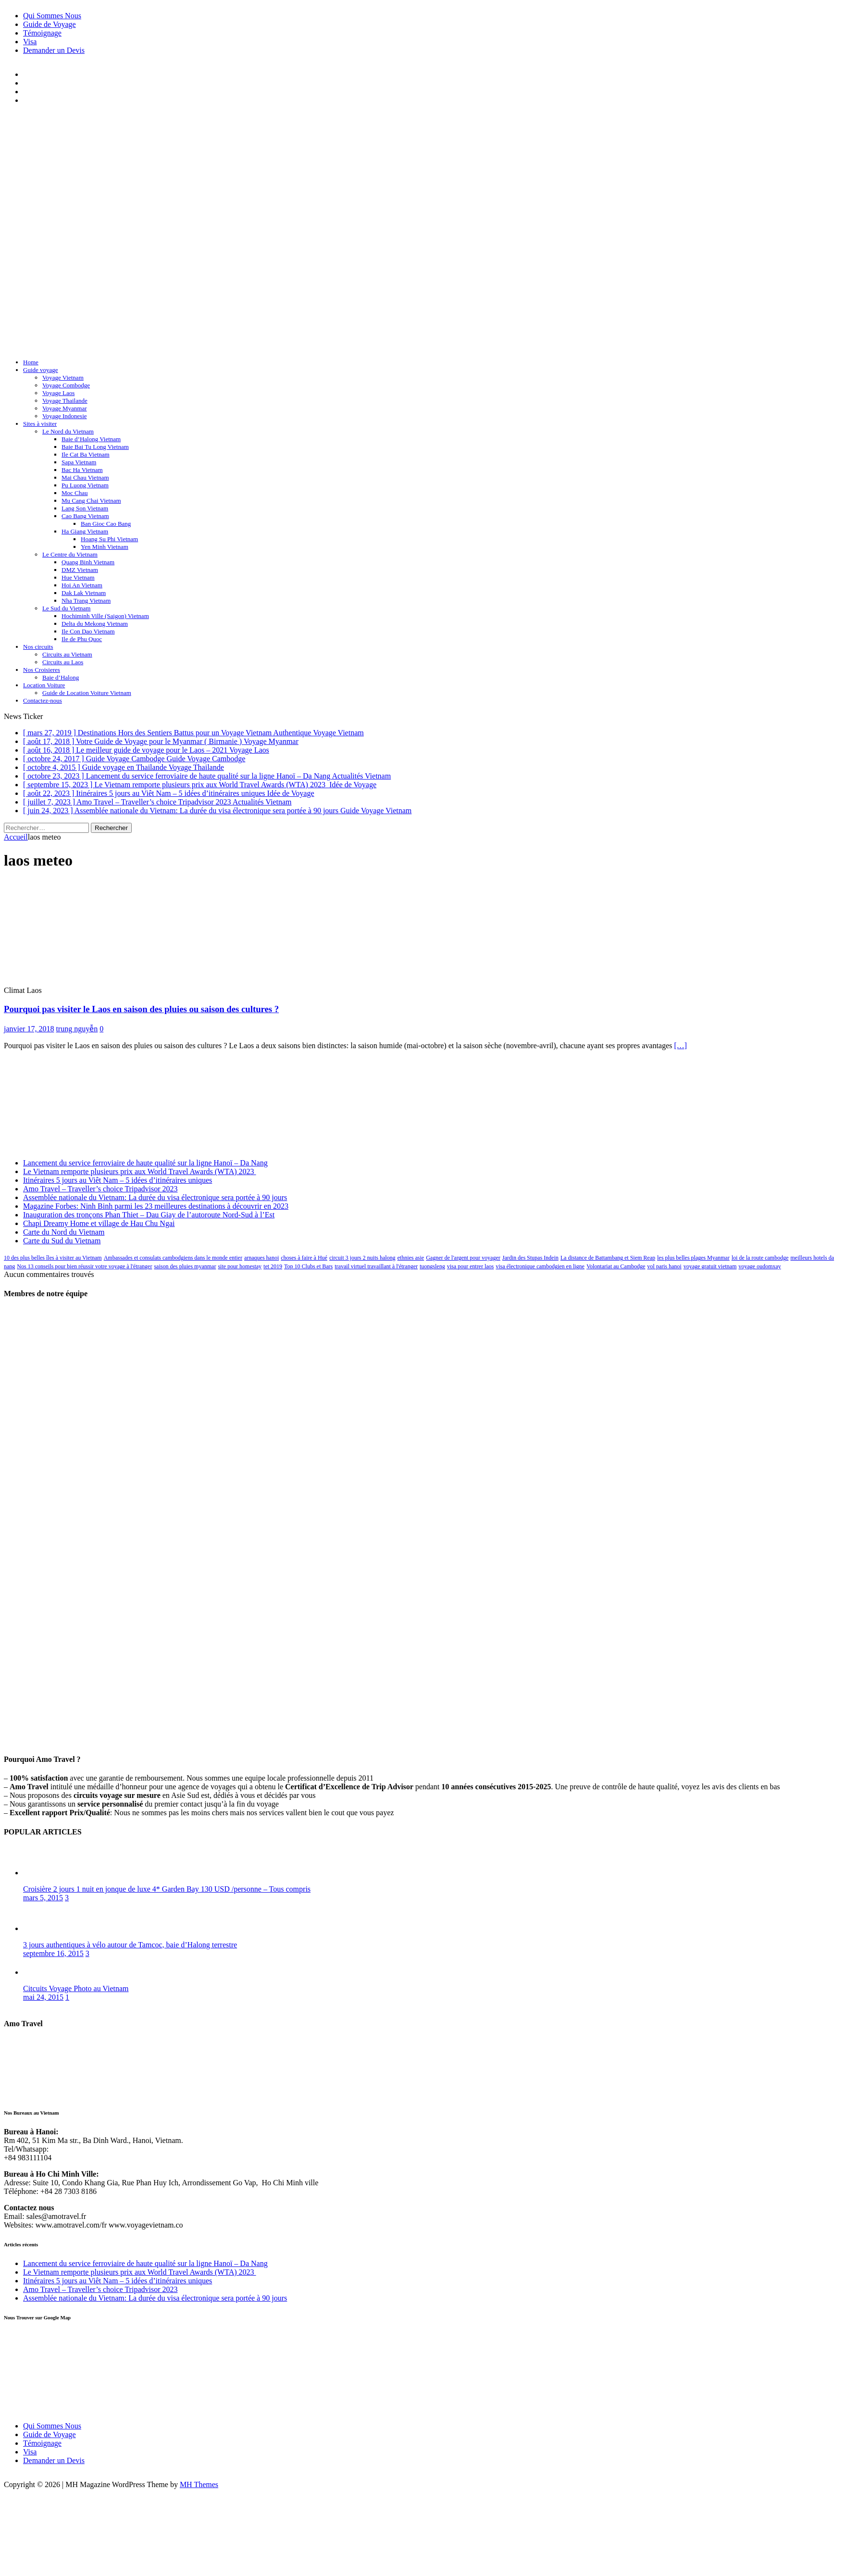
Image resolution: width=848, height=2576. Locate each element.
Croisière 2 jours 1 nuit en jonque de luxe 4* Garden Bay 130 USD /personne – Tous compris (167, 1889)
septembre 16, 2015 (53, 1953)
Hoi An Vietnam (82, 585)
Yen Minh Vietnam (104, 546)
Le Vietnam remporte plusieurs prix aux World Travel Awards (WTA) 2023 (139, 1171)
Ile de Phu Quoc (82, 639)
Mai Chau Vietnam (85, 477)
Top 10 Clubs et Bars (308, 1266)
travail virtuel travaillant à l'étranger (376, 1266)
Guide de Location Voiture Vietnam (86, 692)
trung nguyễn (77, 1029)
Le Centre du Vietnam (70, 554)
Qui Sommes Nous (52, 16)
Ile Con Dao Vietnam (88, 631)
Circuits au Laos (62, 662)
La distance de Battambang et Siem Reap (608, 1257)
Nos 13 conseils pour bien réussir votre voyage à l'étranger (84, 1266)
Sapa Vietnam (79, 462)
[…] (680, 1045)
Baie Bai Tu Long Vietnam (95, 446)
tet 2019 (272, 1266)
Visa (30, 41)
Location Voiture (44, 685)
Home (30, 362)
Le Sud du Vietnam (66, 608)
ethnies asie (411, 1257)
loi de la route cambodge (760, 1257)
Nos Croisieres (41, 669)
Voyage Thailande (64, 400)
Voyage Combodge (66, 385)
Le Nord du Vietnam (68, 431)
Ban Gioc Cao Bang (106, 523)
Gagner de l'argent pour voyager (463, 1257)
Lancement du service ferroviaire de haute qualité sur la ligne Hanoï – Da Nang (145, 1163)
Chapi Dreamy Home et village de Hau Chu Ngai (99, 1223)
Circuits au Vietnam (67, 654)
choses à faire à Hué (304, 1257)
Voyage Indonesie (64, 416)
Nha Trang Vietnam (86, 600)
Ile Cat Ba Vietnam (86, 454)
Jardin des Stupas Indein (530, 1257)
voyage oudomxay (759, 1266)
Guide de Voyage (49, 24)
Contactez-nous (42, 700)
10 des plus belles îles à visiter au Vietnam (53, 1257)
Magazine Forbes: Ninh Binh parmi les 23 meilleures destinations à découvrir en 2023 (155, 1206)
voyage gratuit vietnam (710, 1266)
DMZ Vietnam (80, 569)
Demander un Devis (54, 50)
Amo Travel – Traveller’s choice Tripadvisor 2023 (100, 1189)
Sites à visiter (40, 423)
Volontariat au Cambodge (615, 1266)
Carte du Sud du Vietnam (61, 1241)
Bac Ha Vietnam (82, 469)
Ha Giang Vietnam (85, 531)
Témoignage (42, 33)
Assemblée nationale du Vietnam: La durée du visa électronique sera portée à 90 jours (155, 1197)
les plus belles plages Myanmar (693, 1257)
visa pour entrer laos (470, 1266)
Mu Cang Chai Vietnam (91, 500)
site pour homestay (240, 1266)
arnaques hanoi (261, 1257)
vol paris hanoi (664, 1266)
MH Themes (199, 2484)
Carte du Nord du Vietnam (63, 1232)
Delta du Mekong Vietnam (95, 623)
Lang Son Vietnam (85, 508)
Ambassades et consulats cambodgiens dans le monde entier (173, 1257)
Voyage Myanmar (64, 408)
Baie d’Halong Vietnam (91, 439)
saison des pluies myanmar (185, 1266)
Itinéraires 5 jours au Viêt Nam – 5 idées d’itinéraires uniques (117, 1180)
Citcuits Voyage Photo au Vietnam (75, 1988)
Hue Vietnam (78, 577)
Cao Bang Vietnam (85, 516)
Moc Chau (75, 492)
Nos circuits (38, 646)
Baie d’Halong (60, 677)
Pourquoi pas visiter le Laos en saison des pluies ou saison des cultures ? (141, 1009)
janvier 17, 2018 (29, 1029)
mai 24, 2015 (43, 1997)
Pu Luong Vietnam (85, 485)
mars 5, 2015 (43, 1898)
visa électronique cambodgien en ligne (540, 1266)
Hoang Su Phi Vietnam (109, 539)
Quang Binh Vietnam (88, 562)
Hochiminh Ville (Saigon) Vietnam (105, 615)
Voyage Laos (58, 392)
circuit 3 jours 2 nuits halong (362, 1257)
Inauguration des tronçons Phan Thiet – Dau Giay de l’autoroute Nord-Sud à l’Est (148, 1215)
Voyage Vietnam (63, 377)
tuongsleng (432, 1266)
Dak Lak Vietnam (84, 592)
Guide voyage (40, 369)
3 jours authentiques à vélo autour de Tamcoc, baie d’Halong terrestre (130, 1945)
